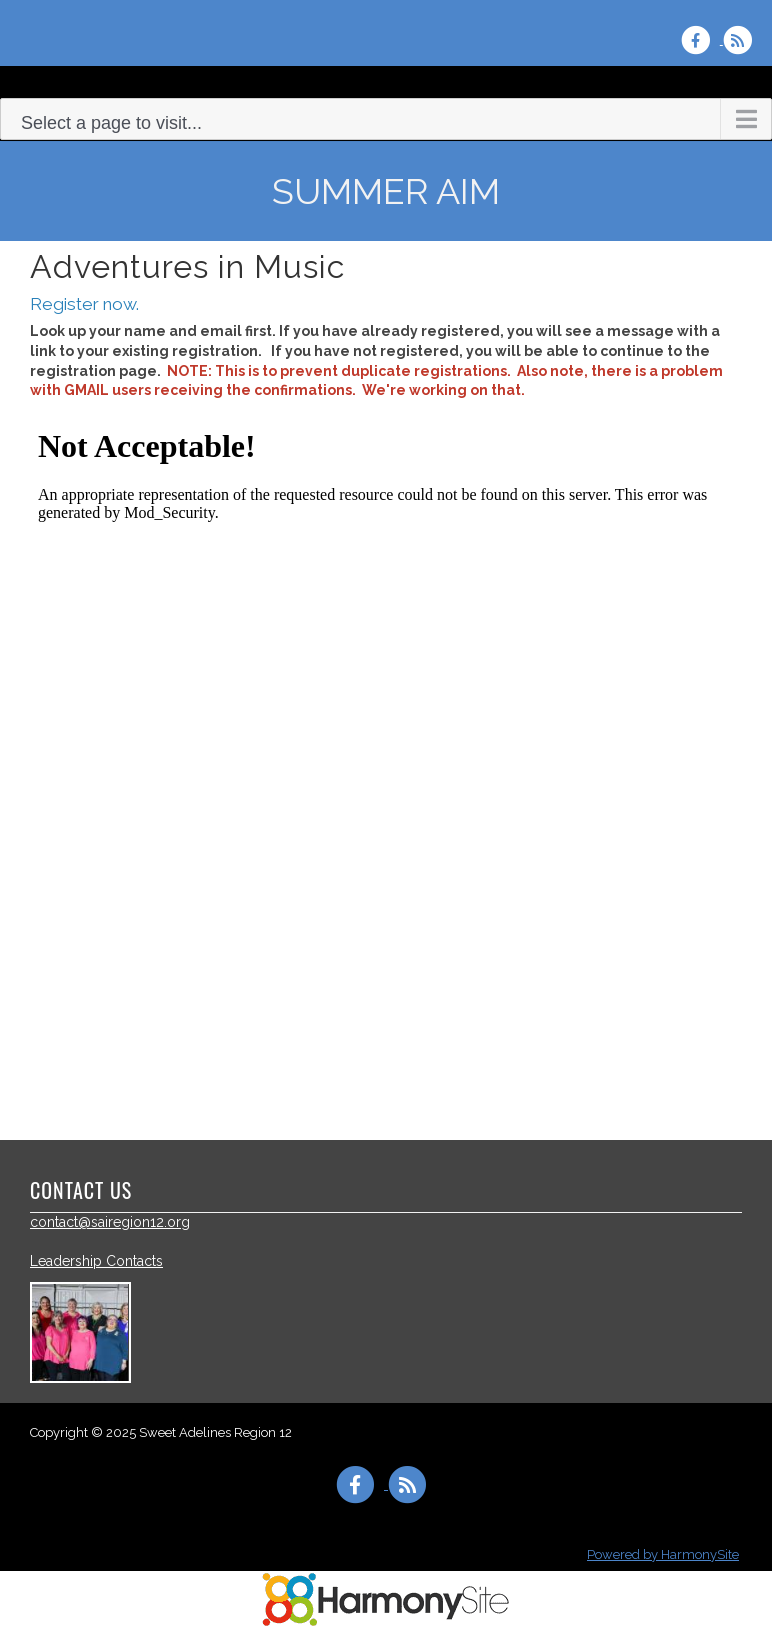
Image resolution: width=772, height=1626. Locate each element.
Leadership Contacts (96, 1261)
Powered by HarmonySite (663, 1554)
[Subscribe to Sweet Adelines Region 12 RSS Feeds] (742, 40)
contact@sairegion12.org (110, 1222)
